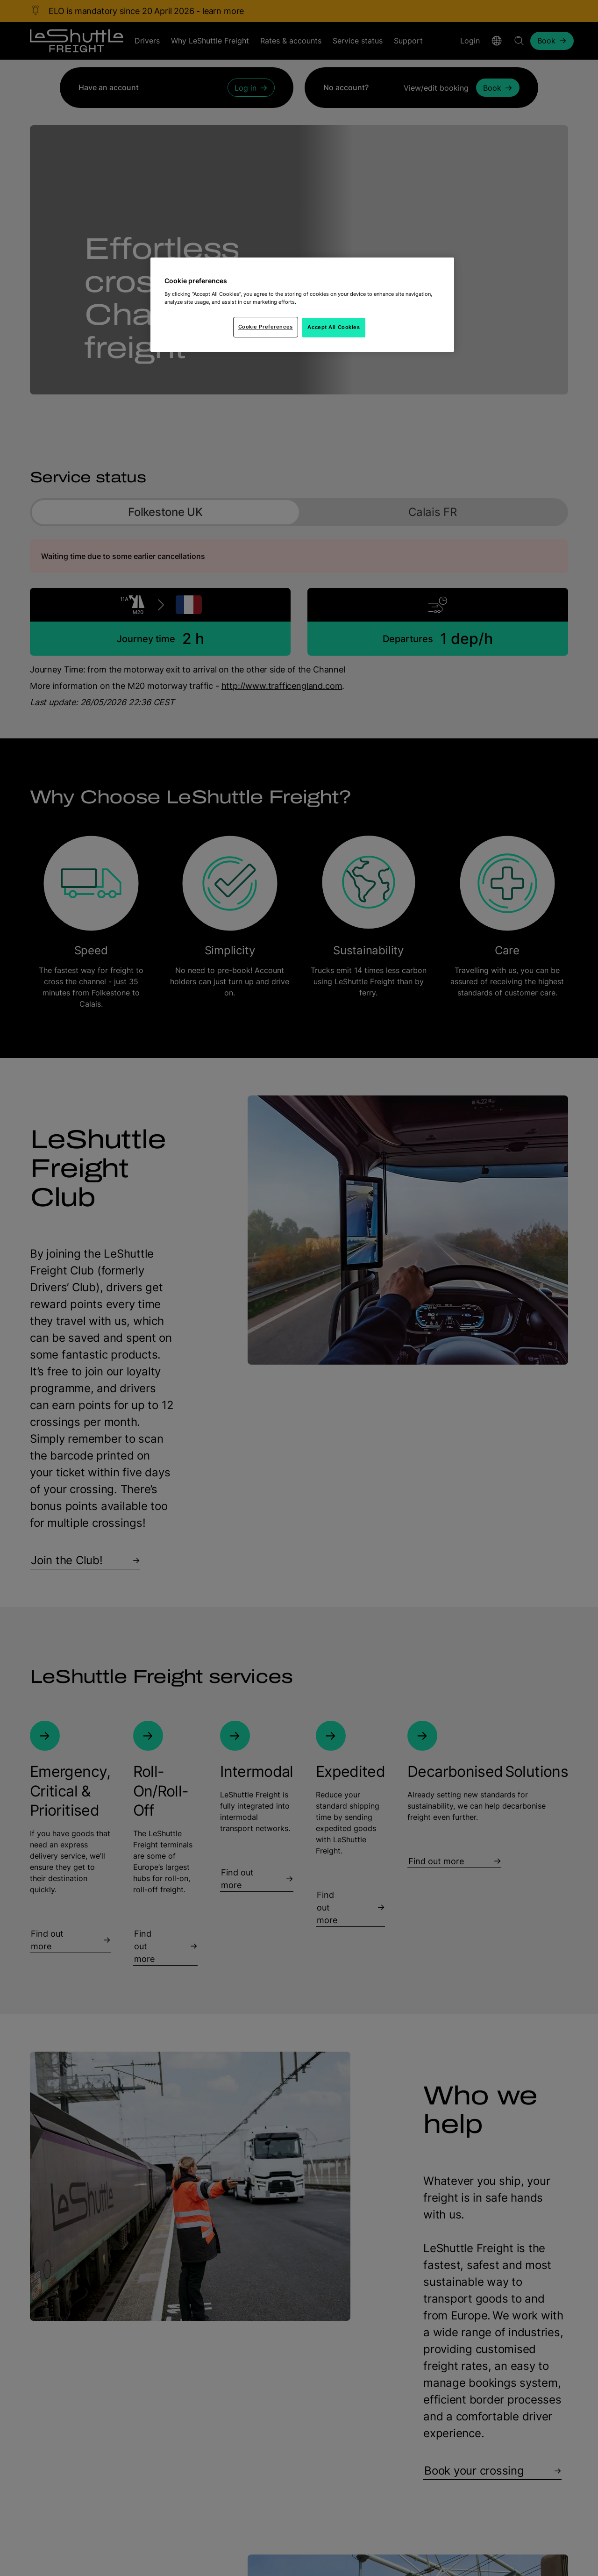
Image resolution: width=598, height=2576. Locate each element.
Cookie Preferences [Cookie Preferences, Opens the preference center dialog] (265, 326)
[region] (302, 305)
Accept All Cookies (333, 327)
